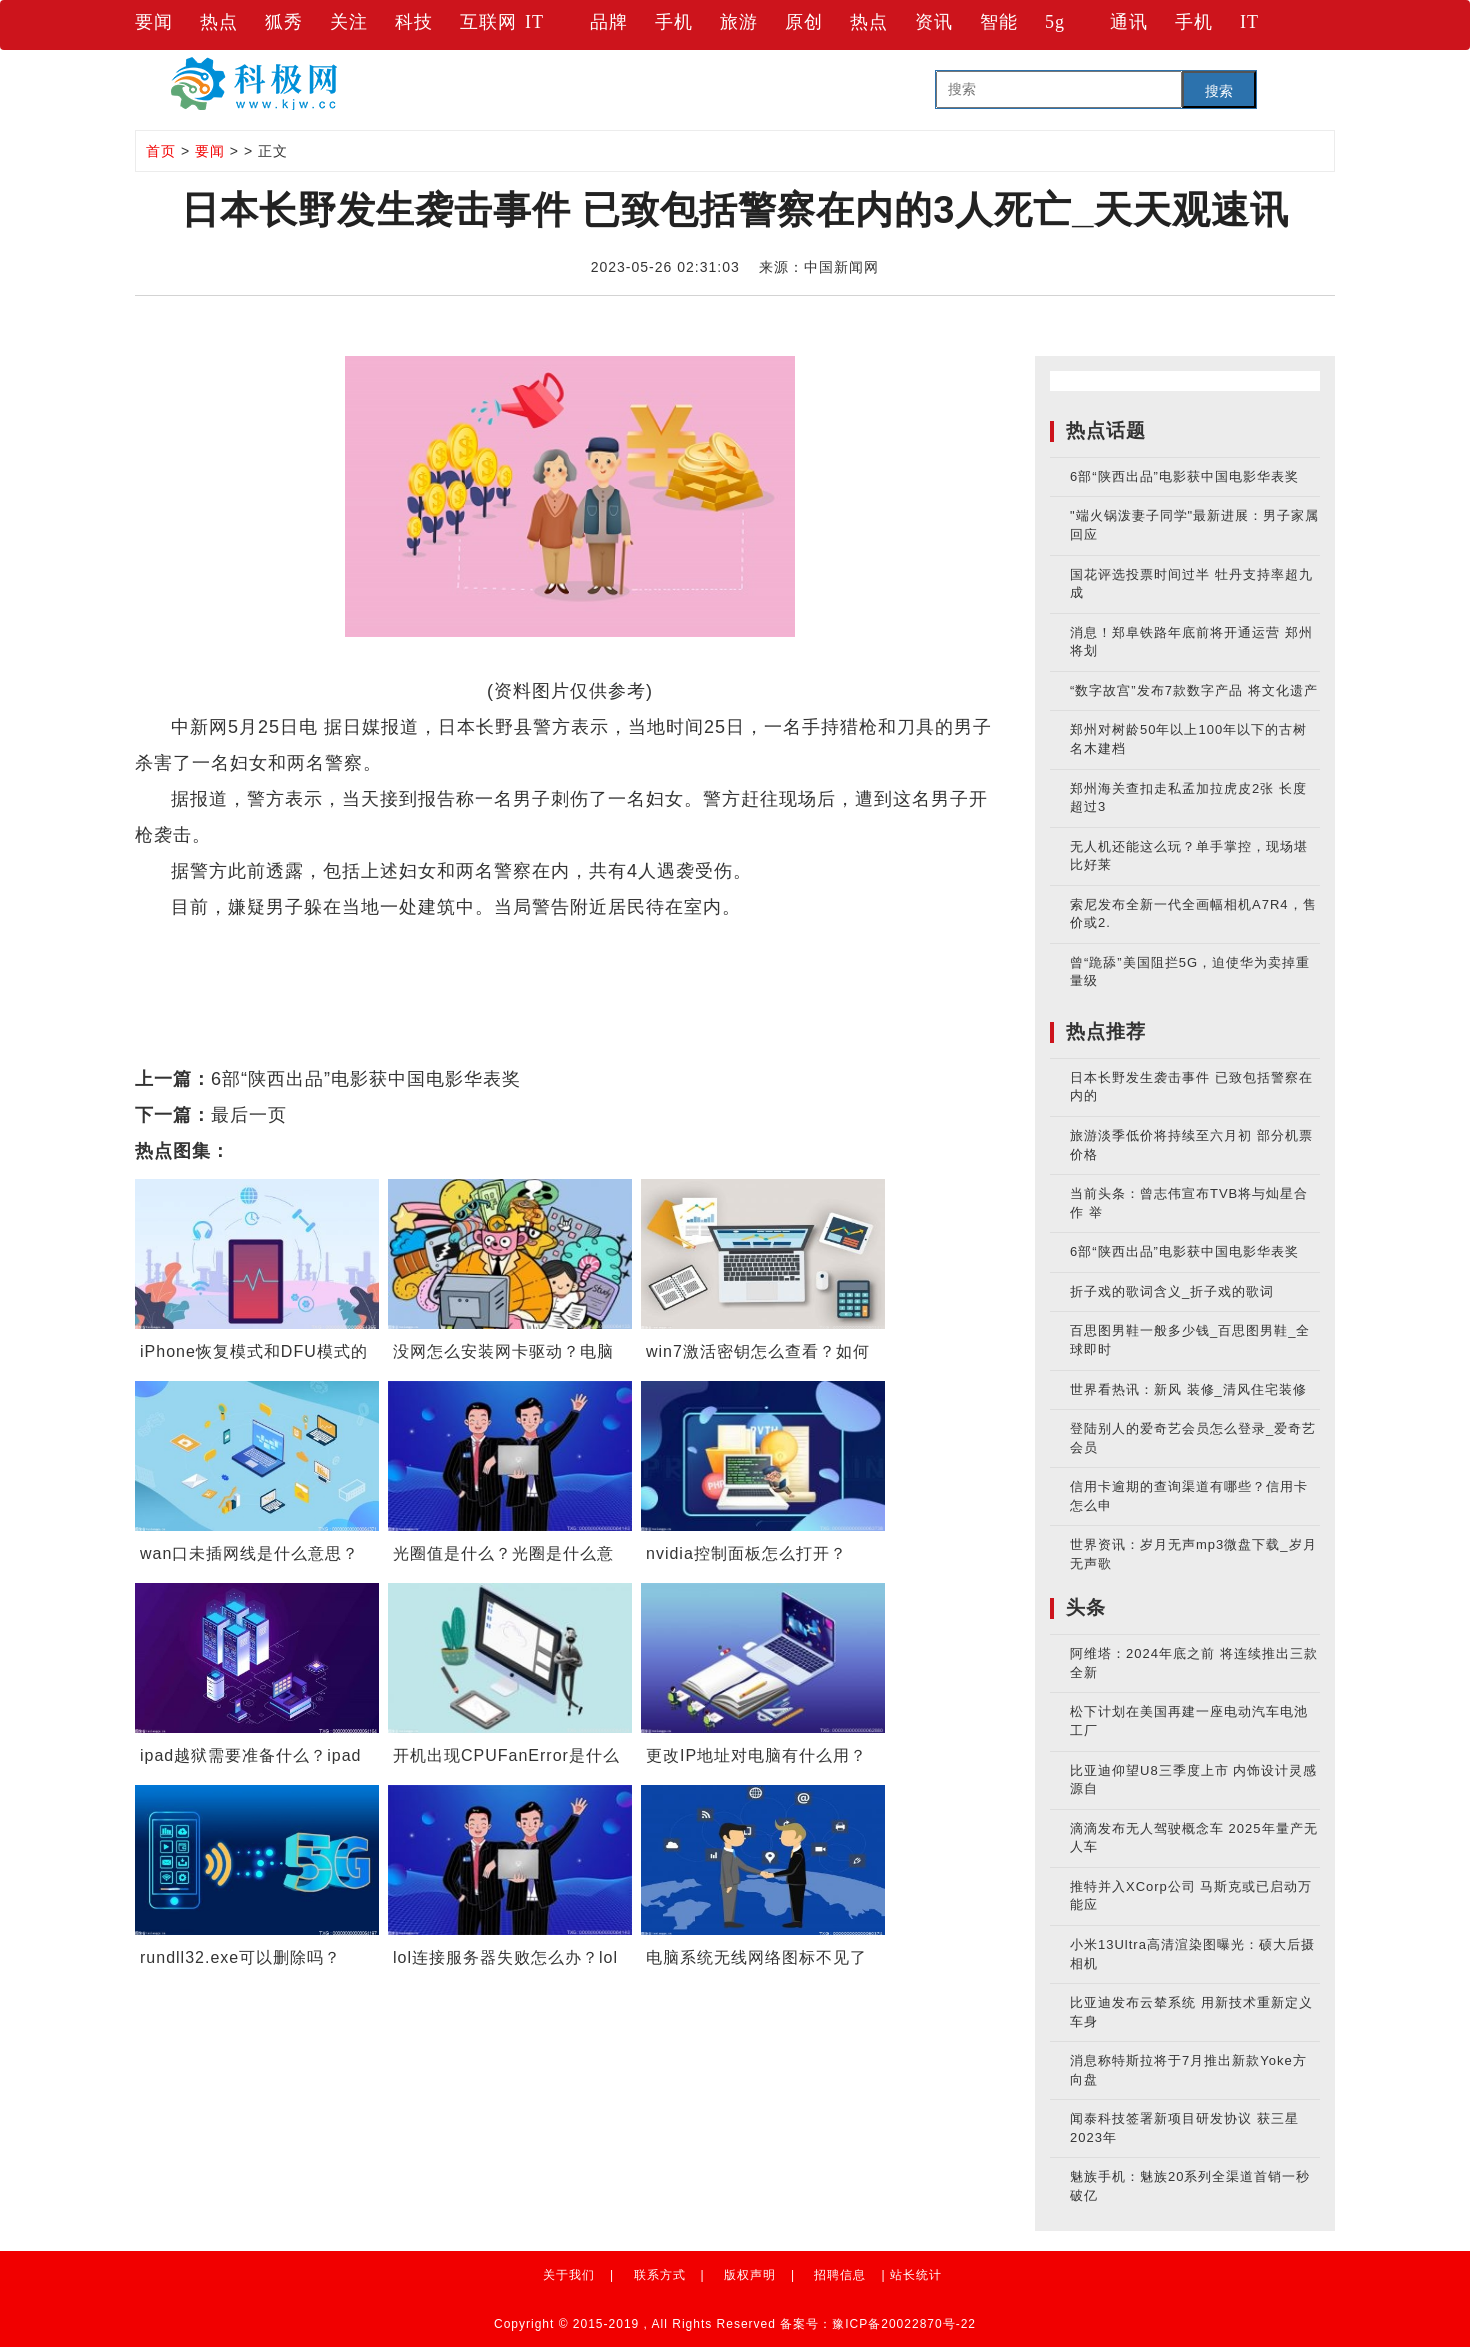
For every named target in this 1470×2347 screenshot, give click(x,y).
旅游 (739, 22)
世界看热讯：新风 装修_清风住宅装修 (1188, 1389)
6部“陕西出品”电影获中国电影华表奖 (366, 1079)
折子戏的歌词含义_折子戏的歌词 (1172, 1291)
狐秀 (284, 22)
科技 (414, 22)
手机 (674, 22)
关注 (349, 22)
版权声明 (750, 2275)
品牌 (609, 22)
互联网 (488, 22)
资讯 (934, 22)
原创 (804, 22)
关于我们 (569, 2275)
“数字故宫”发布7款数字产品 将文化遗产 (1194, 690)
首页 (161, 151)
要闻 (154, 22)
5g (1055, 22)
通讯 (1129, 22)
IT (534, 22)
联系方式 (660, 2275)
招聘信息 (840, 2275)
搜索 (1219, 91)
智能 (999, 22)
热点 (219, 22)
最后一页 (249, 1115)
